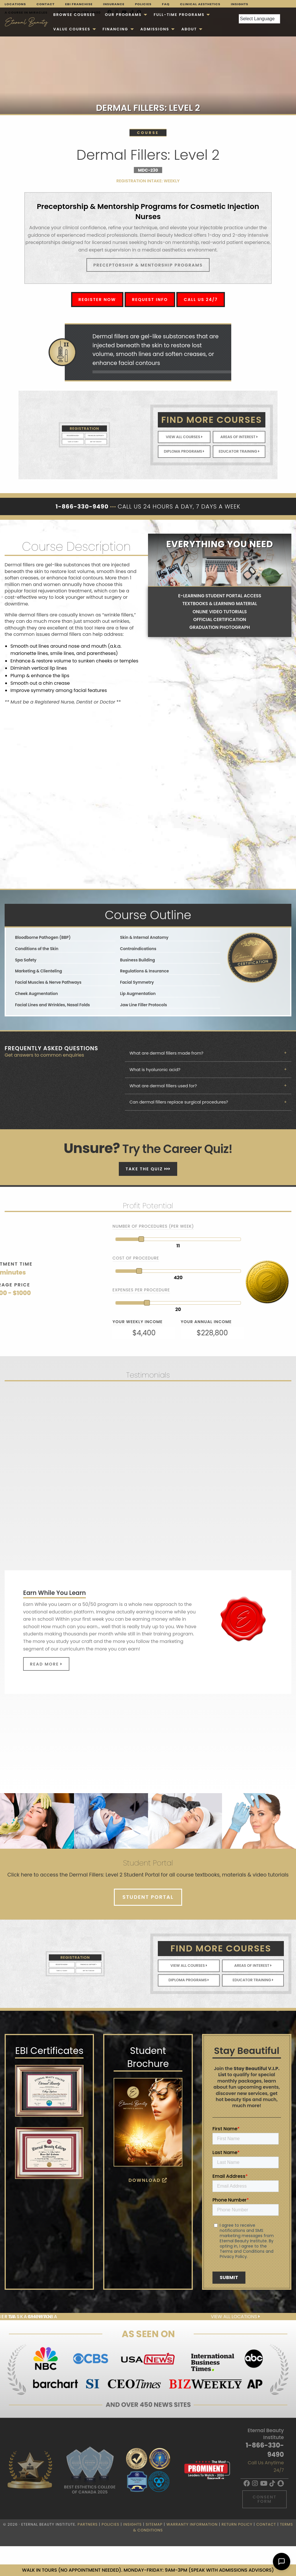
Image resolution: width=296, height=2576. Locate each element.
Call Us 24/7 (201, 299)
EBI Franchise (78, 4)
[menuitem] (74, 15)
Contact (45, 4)
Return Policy (237, 2524)
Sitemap (154, 2524)
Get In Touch (89, 438)
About (189, 29)
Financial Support (90, 435)
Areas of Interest (239, 436)
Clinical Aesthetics (200, 4)
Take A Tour (79, 438)
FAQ (165, 4)
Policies (143, 4)
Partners (87, 2524)
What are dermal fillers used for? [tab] (163, 1086)
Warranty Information (192, 2524)
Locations (15, 4)
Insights (239, 4)
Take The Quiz (147, 1169)
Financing (115, 29)
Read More (46, 1664)
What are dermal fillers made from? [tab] (167, 1053)
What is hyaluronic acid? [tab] (155, 1070)
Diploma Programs (184, 451)
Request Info (150, 299)
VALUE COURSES (71, 29)
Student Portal (148, 1897)
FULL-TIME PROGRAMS (179, 14)
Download (148, 2180)
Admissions (154, 29)
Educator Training (239, 451)
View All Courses (184, 436)
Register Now (97, 299)
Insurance (114, 4)
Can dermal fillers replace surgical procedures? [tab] (179, 1102)
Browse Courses (74, 14)
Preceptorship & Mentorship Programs (148, 265)
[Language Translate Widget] (259, 18)
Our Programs (123, 14)
